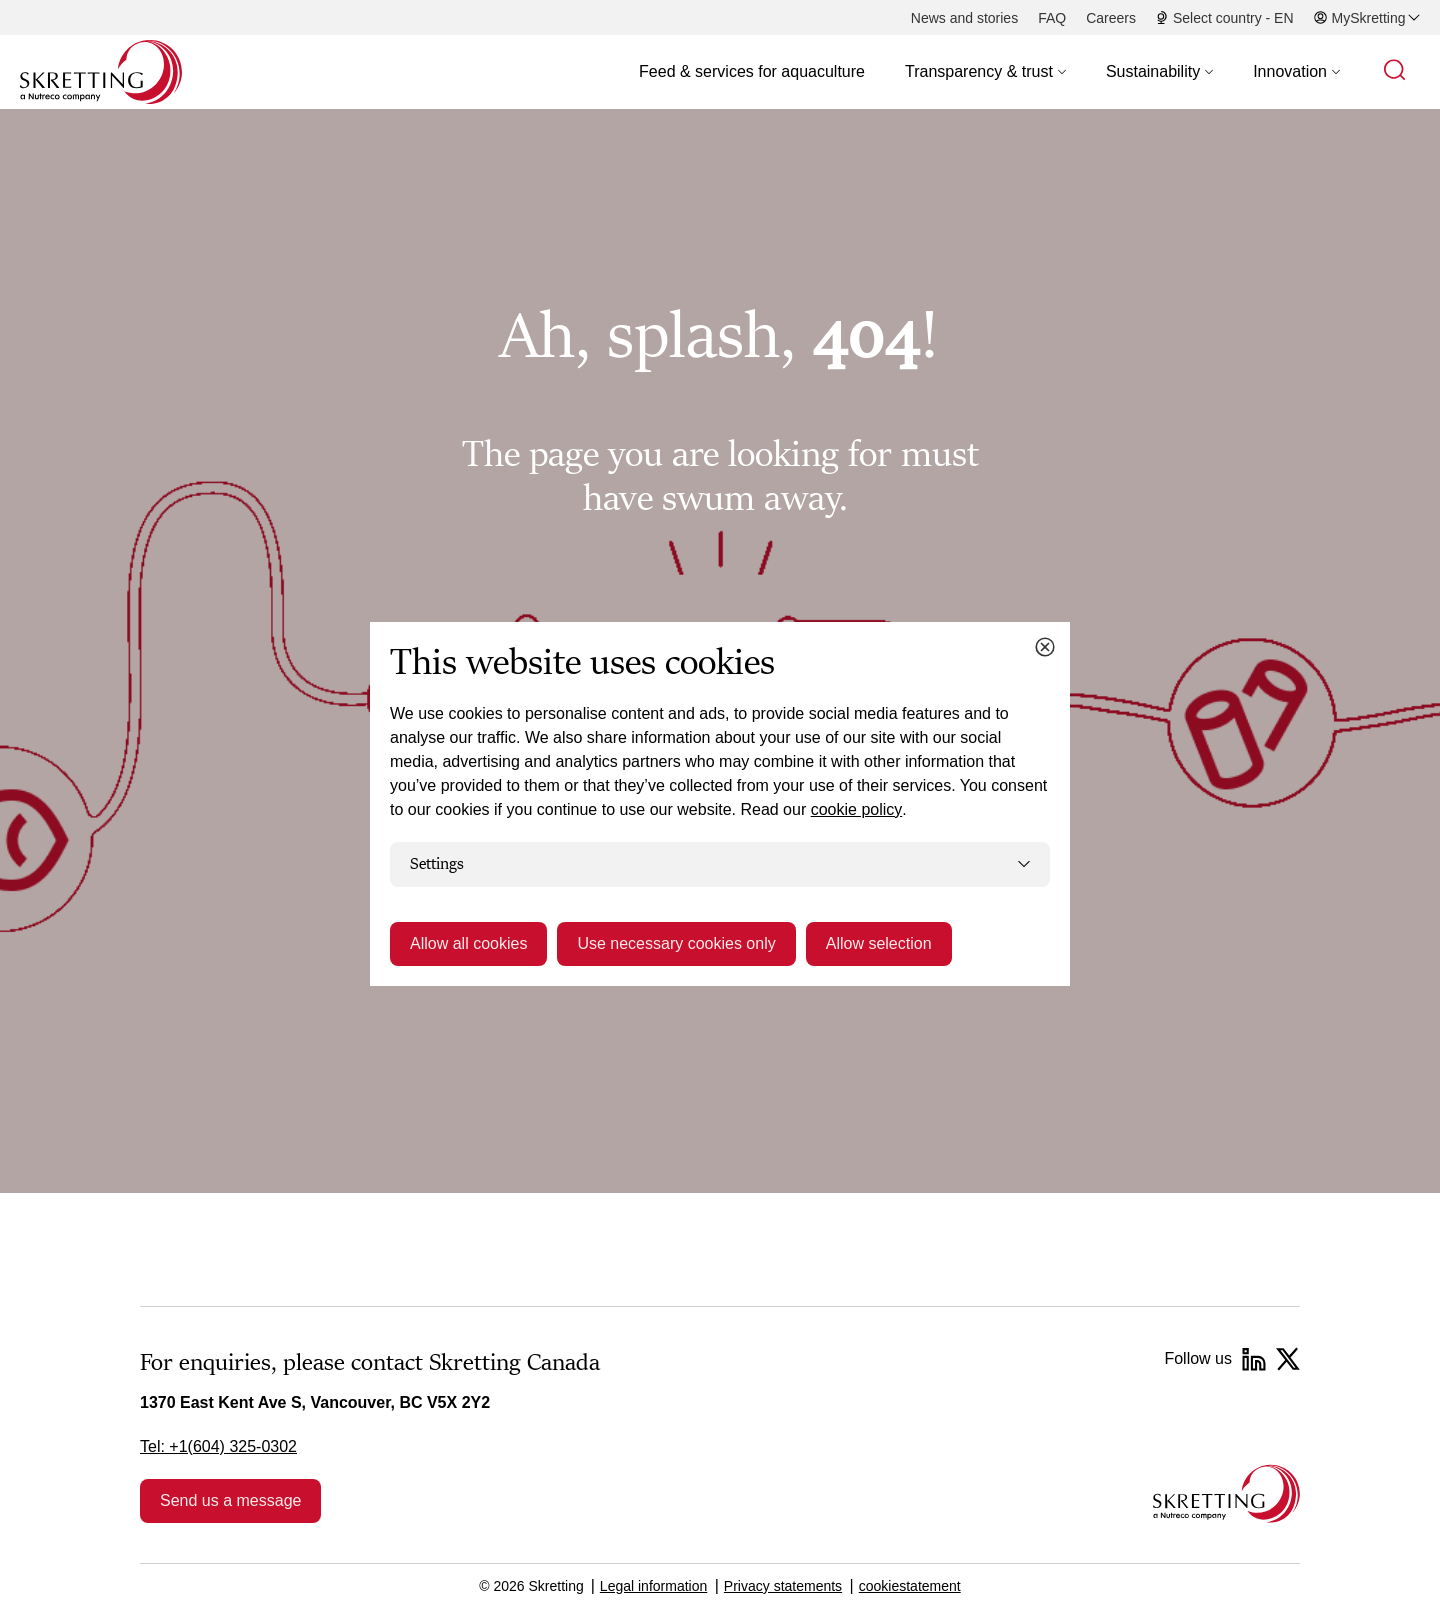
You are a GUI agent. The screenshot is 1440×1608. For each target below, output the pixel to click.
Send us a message (230, 1500)
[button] (985, 72)
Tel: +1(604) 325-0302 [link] (218, 1446)
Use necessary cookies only (676, 943)
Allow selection (879, 943)
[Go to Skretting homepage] (101, 72)
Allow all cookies (468, 943)
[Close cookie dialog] (1045, 647)
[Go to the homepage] (1226, 1493)
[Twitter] (1288, 1359)
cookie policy (857, 809)
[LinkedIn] (1254, 1359)
